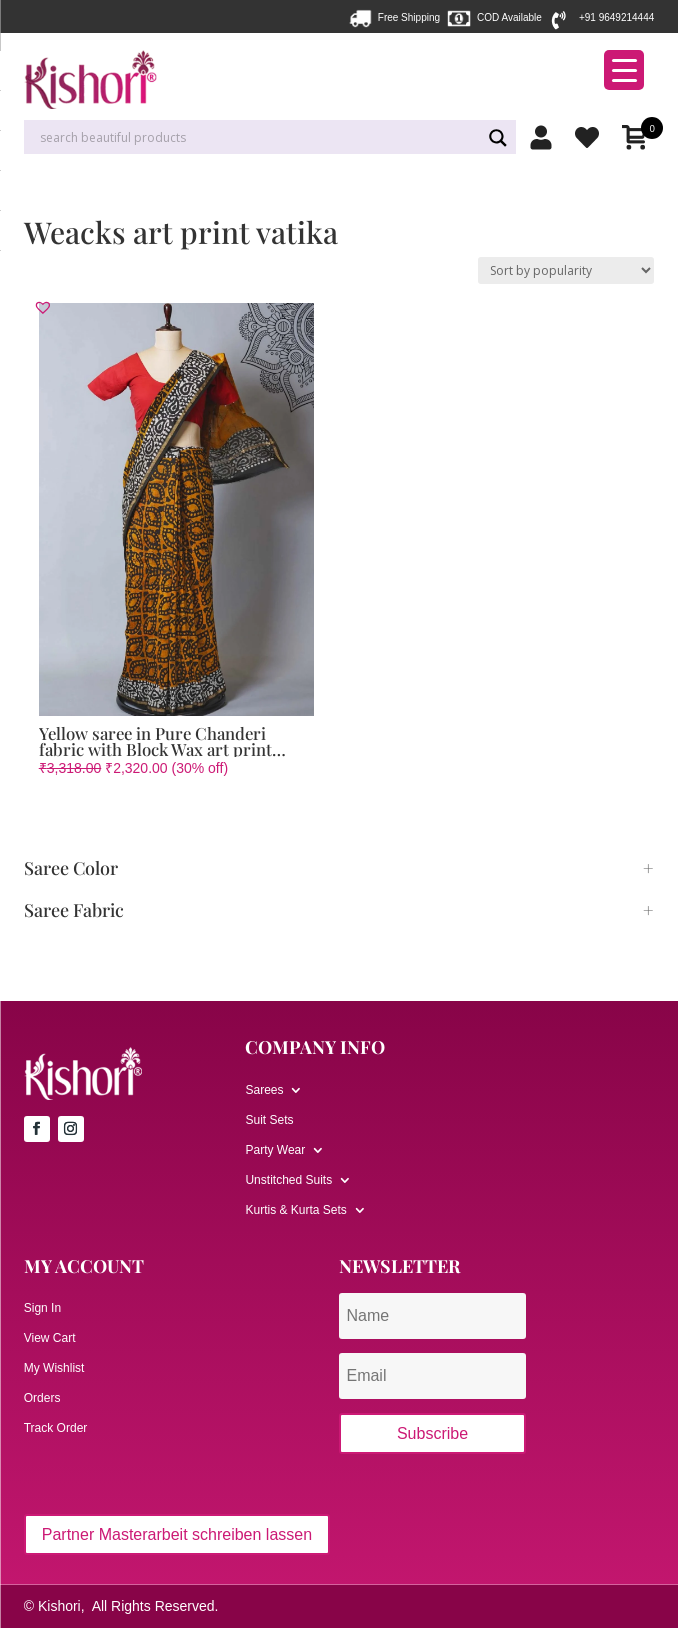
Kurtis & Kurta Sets (295, 1210)
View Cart (50, 1338)
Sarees (264, 1090)
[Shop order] (566, 270)
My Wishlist (54, 1368)
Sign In (42, 1308)
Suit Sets (269, 1120)
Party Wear (275, 1150)
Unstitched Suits (288, 1180)
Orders (42, 1398)
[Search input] (258, 138)
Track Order (56, 1428)
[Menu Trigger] (624, 70)
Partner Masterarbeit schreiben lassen (177, 1534)
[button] (43, 307)
